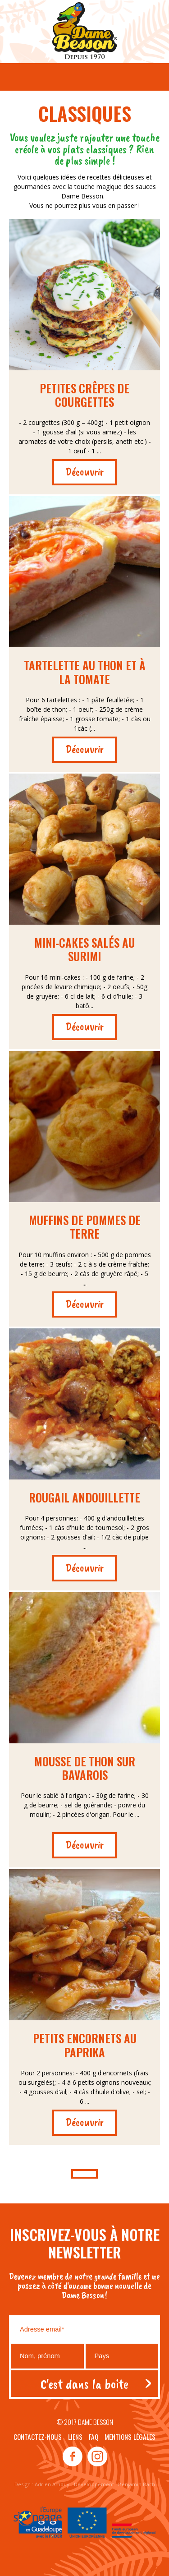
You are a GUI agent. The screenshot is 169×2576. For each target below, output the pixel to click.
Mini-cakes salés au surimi (84, 949)
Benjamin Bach (136, 2484)
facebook (72, 2457)
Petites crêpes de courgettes (84, 395)
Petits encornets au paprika (85, 2045)
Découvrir (84, 472)
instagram (97, 2457)
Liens (75, 2437)
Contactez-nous (38, 2437)
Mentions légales (130, 2437)
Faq (93, 2437)
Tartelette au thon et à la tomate (85, 672)
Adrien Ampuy (52, 2484)
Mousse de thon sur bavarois (84, 1768)
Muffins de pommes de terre (85, 1227)
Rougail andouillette (84, 1497)
